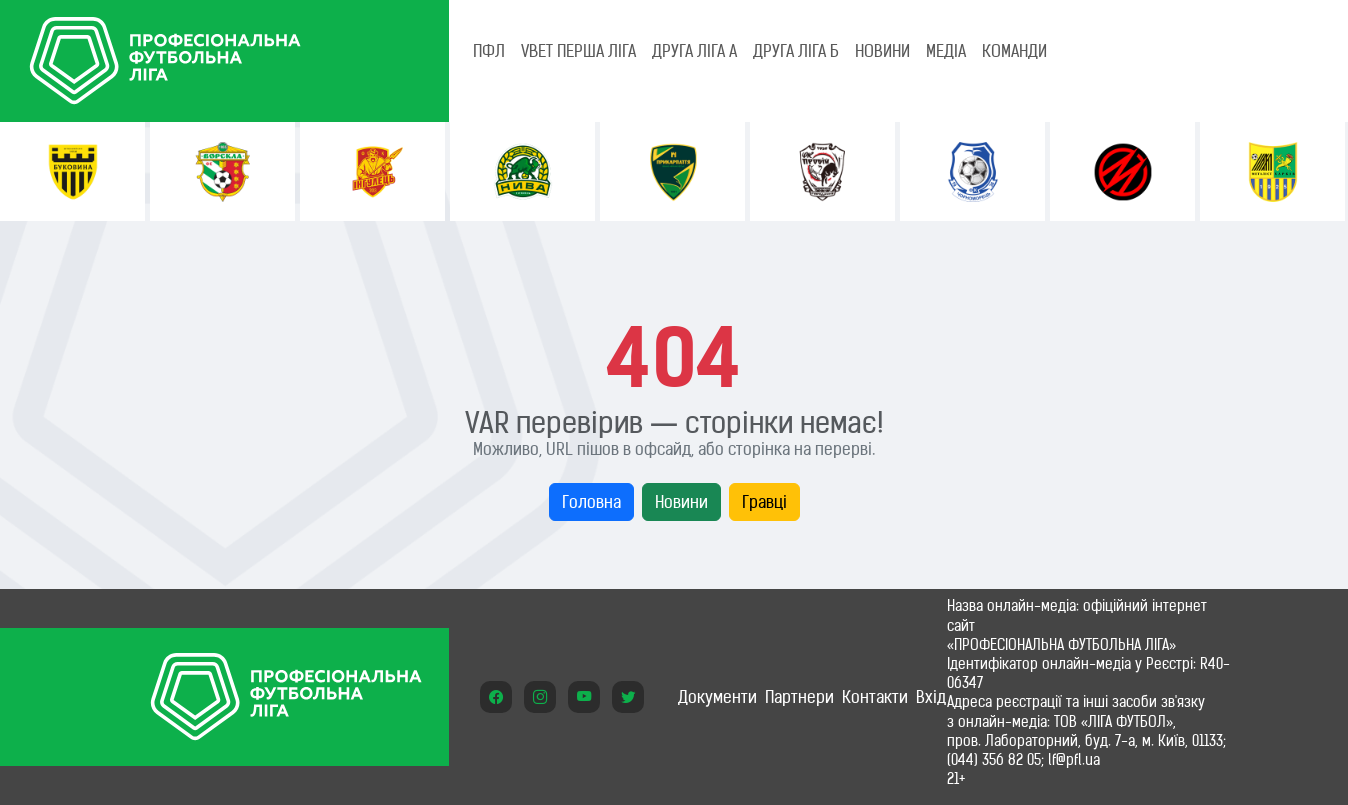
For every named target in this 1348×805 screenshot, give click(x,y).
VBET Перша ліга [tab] (578, 51)
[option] (72, 171)
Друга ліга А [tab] (694, 51)
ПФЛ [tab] (489, 51)
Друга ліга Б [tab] (796, 51)
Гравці (764, 502)
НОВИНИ (882, 51)
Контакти (875, 697)
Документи (717, 697)
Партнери (799, 697)
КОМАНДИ (1014, 51)
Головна (591, 502)
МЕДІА (946, 51)
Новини (681, 502)
